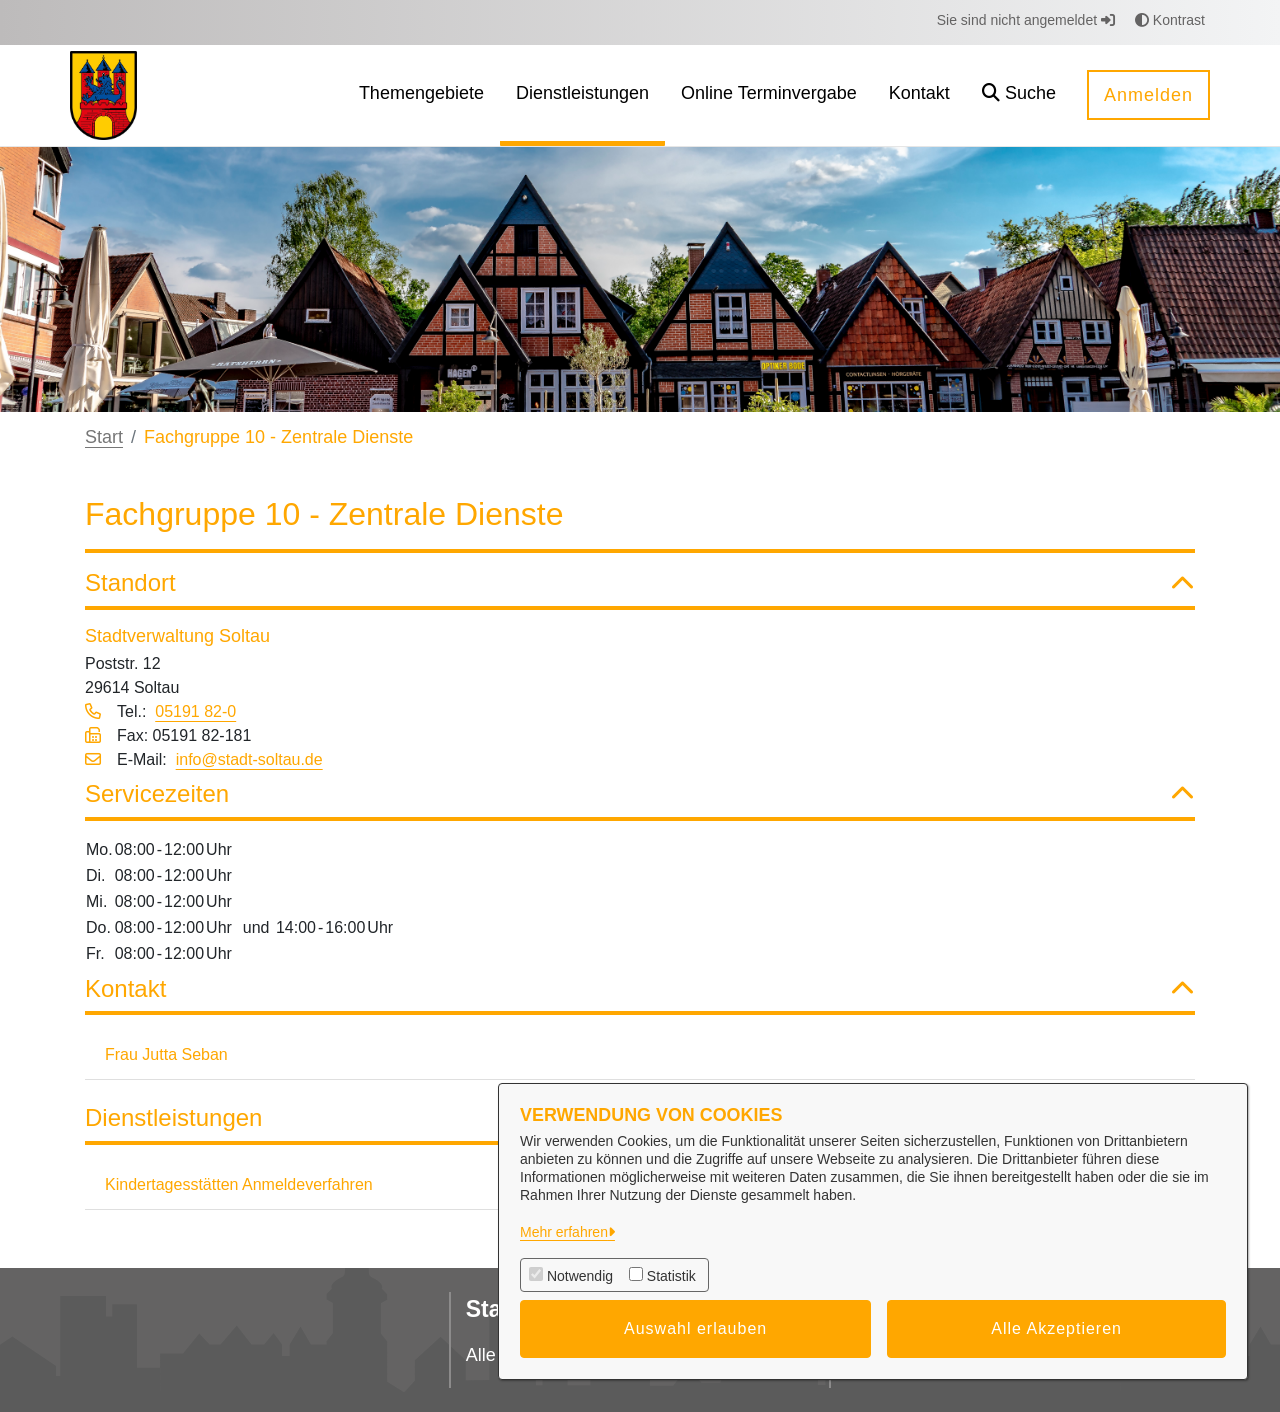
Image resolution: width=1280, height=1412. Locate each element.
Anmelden (1148, 95)
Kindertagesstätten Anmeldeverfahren (239, 1184)
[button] (1019, 95)
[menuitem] (421, 95)
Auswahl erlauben (695, 1328)
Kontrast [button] (1170, 20)
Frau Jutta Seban (166, 1054)
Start (104, 437)
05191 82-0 (195, 711)
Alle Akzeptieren (1056, 1328)
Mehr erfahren (564, 1232)
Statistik (671, 1276)
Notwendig (580, 1276)
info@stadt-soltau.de (249, 759)
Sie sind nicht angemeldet (1026, 20)
